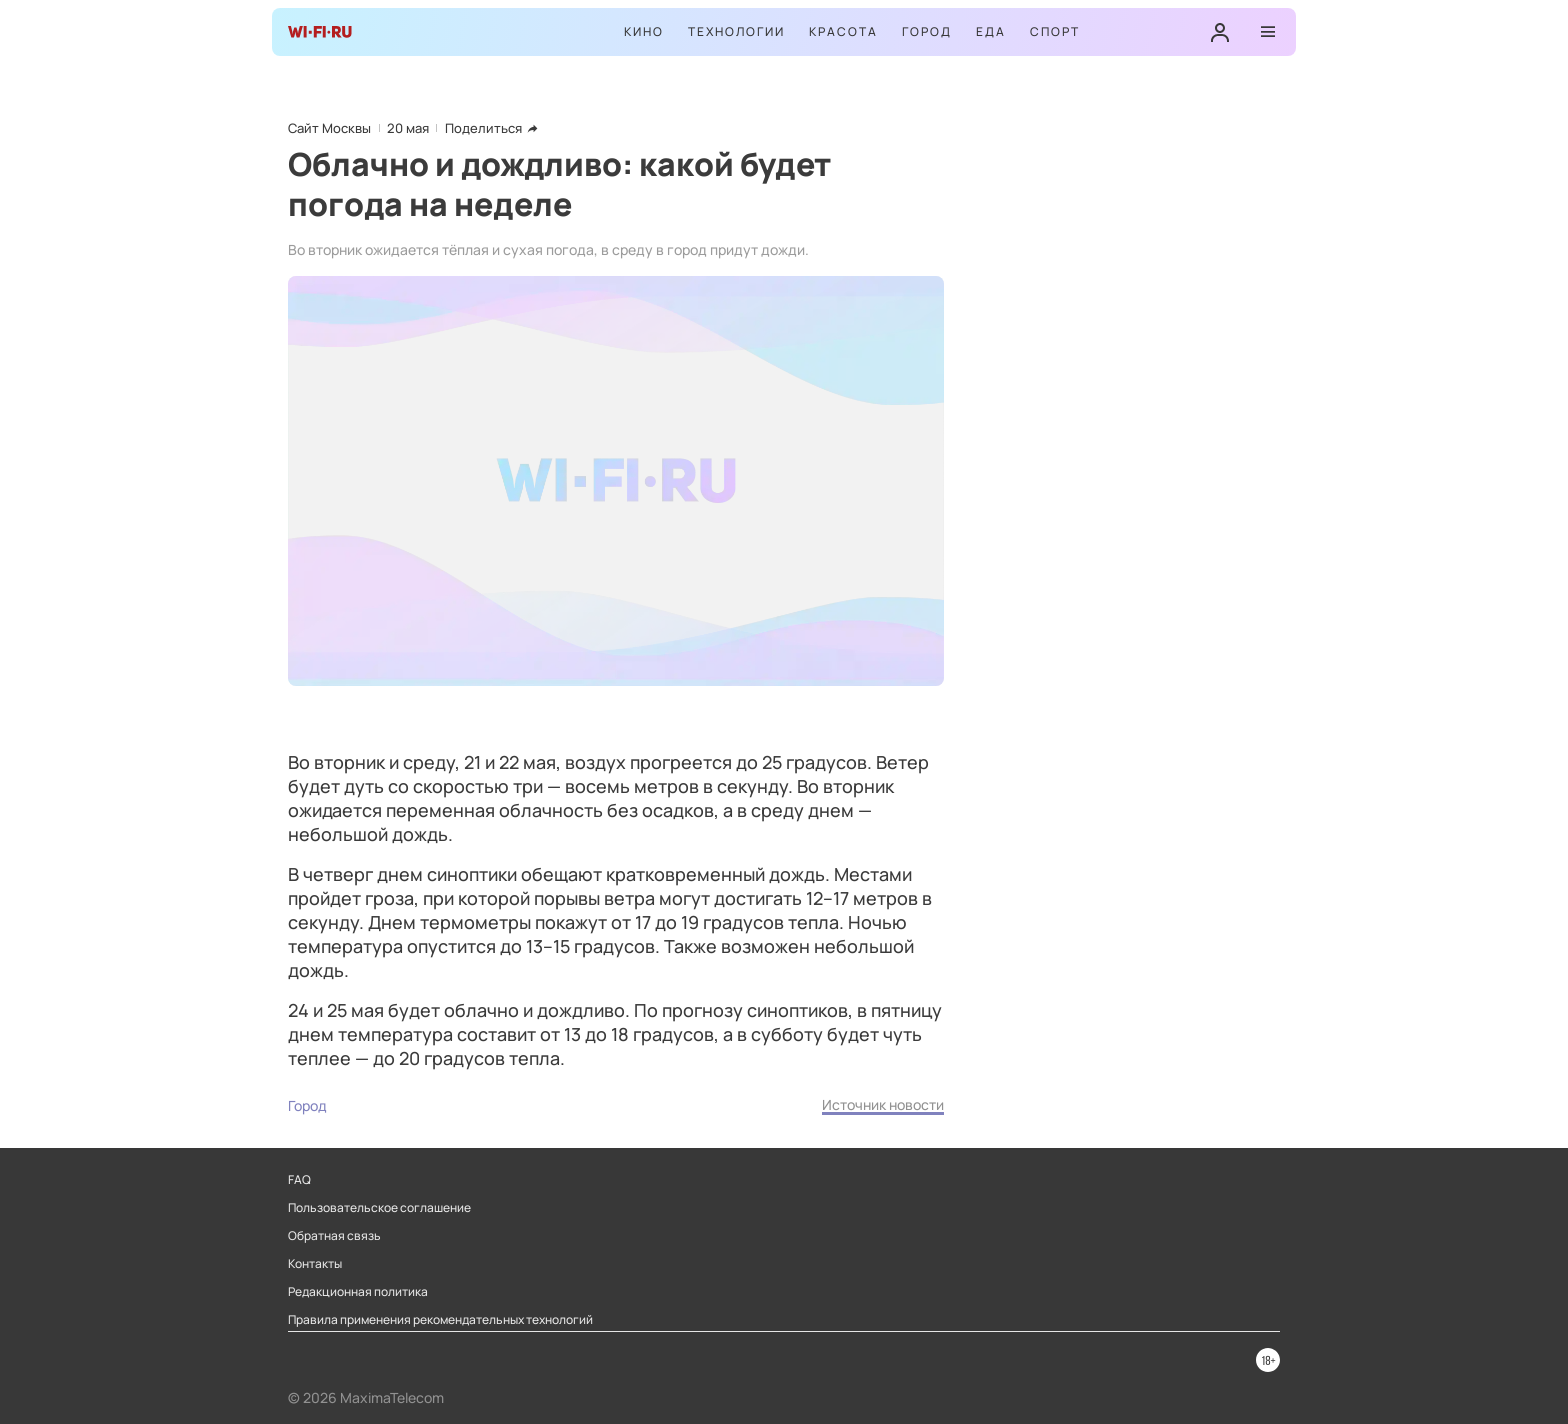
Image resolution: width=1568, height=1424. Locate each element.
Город (927, 31)
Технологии (736, 31)
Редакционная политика (358, 1292)
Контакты (315, 1264)
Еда (991, 31)
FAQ (299, 1180)
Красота (843, 31)
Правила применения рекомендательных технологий (440, 1320)
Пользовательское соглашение (379, 1208)
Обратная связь (334, 1236)
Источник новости (883, 1104)
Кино (644, 31)
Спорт (1055, 31)
